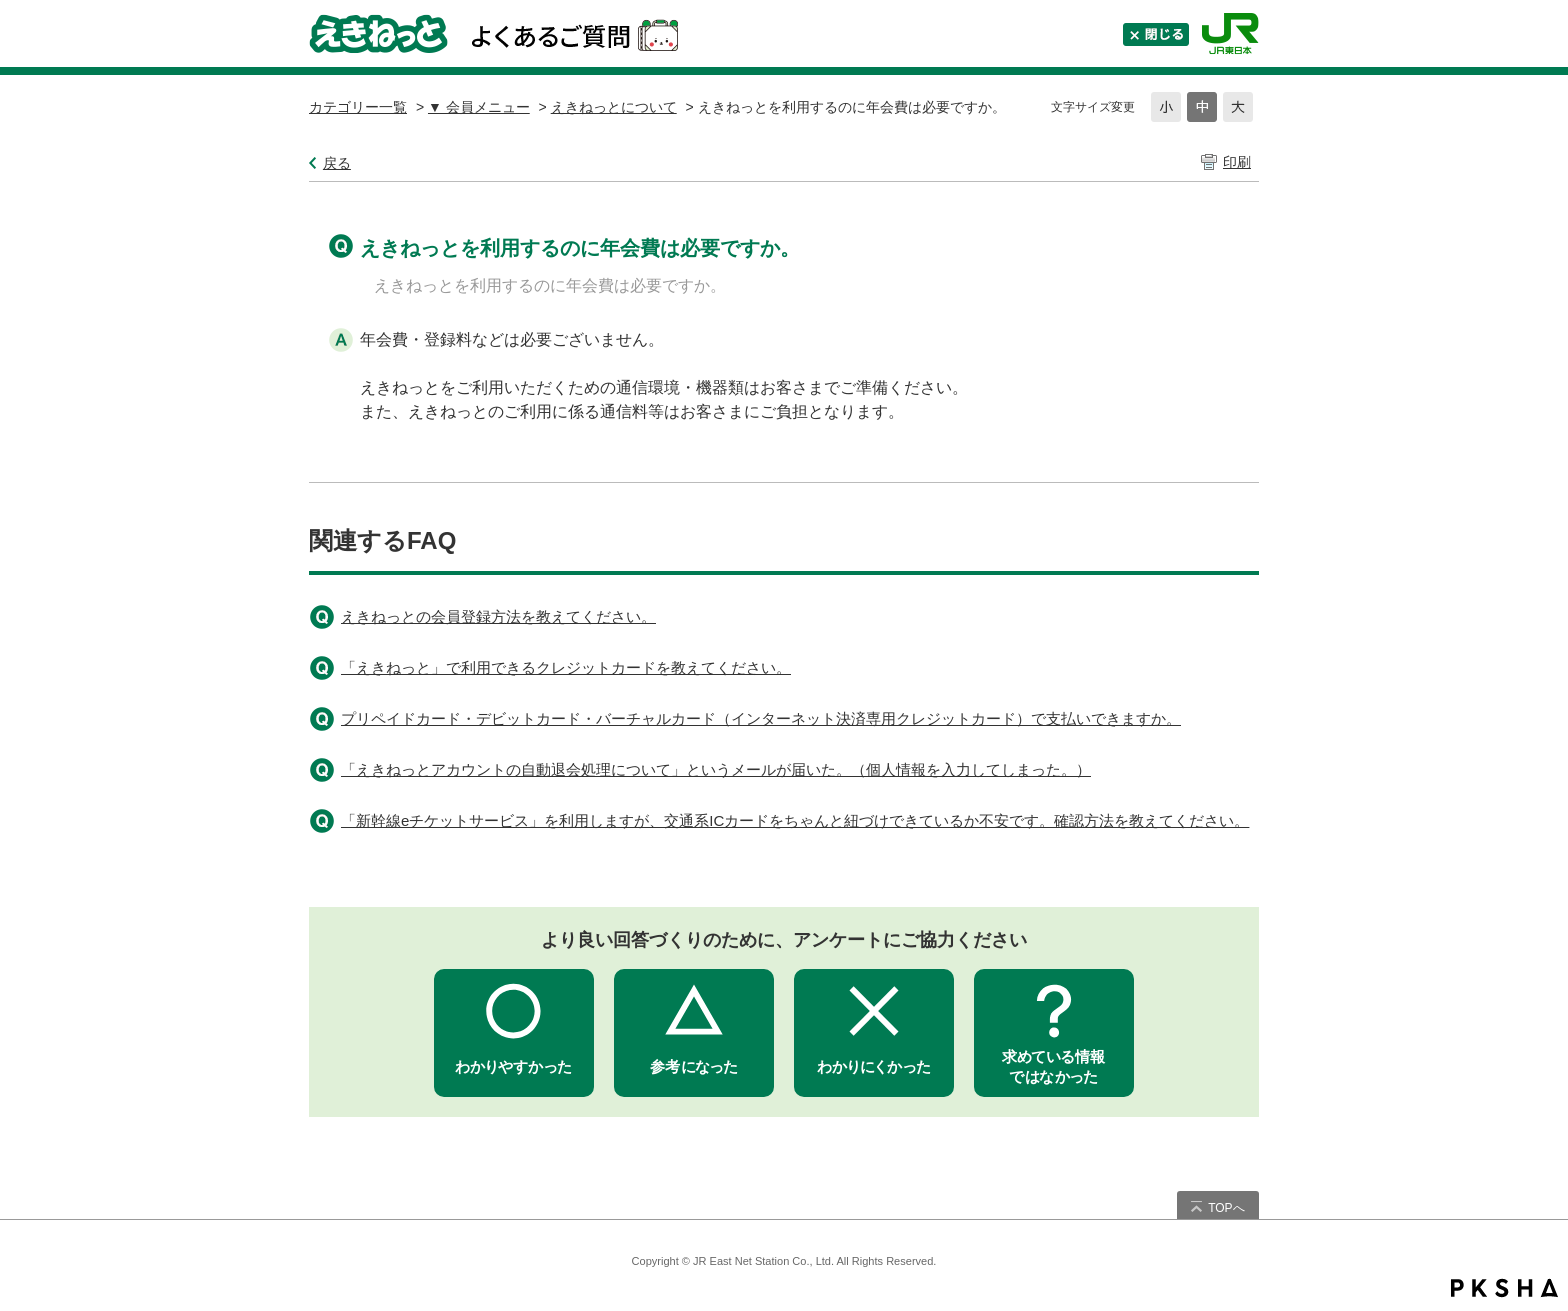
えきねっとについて (614, 107)
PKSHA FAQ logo (1504, 1288)
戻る (337, 163)
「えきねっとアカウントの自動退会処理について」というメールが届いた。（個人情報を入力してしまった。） (716, 769)
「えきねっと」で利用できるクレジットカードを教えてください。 (566, 667)
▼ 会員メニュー (479, 107)
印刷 (1237, 162)
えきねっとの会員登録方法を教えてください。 (498, 616)
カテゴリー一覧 (358, 107)
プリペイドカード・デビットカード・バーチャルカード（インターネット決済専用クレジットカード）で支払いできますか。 (761, 718)
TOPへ (1226, 1208)
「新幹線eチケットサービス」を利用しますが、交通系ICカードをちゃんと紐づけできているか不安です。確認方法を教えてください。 (795, 820)
